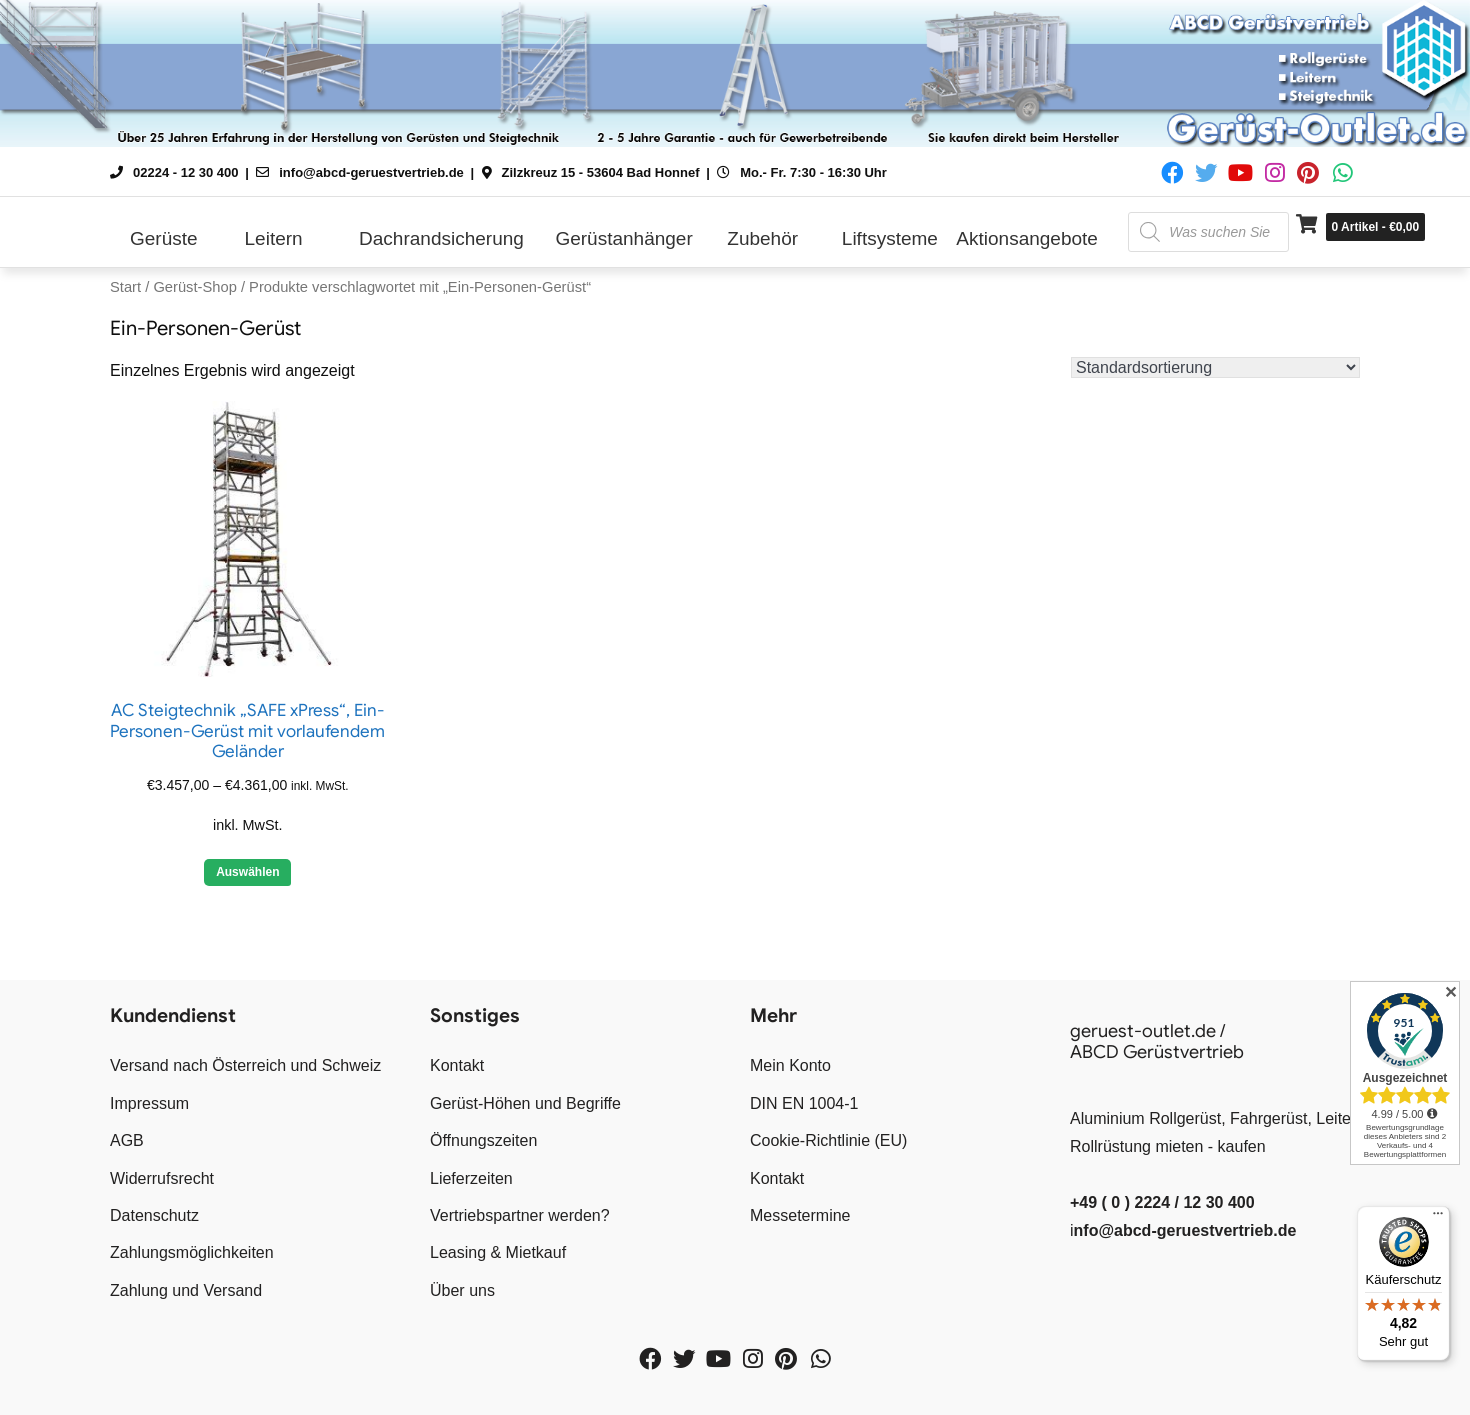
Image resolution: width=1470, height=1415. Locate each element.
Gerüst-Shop (194, 287)
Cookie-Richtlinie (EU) (828, 1140)
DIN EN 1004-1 (804, 1103)
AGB (127, 1140)
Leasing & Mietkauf (498, 1252)
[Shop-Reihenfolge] (1215, 367)
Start (125, 287)
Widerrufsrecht (162, 1178)
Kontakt (457, 1065)
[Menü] (1438, 1218)
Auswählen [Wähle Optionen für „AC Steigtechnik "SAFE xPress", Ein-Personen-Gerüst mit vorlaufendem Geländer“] (247, 872)
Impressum (149, 1103)
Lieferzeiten (471, 1178)
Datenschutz (154, 1215)
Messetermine (800, 1215)
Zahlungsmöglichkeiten (192, 1252)
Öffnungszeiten (483, 1140)
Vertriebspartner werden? (520, 1215)
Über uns (462, 1290)
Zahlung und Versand (186, 1290)
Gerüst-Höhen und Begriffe (525, 1103)
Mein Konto (790, 1065)
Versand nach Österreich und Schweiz (245, 1065)
